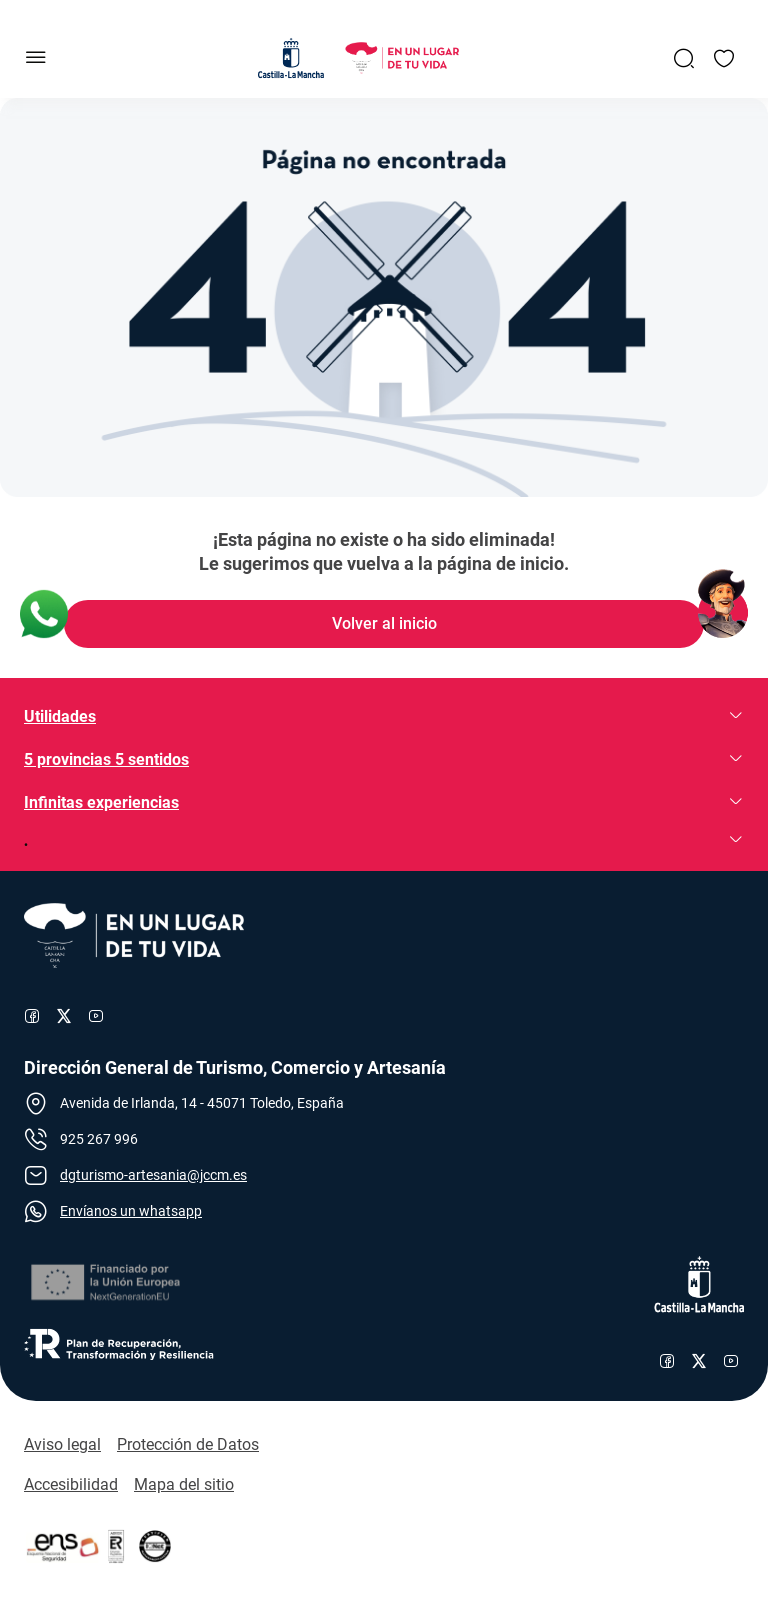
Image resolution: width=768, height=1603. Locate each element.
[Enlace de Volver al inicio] (384, 624)
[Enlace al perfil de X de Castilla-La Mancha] (699, 1361)
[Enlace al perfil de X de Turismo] (64, 1016)
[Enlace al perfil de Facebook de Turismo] (32, 1016)
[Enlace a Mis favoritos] (724, 58)
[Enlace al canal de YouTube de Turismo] (96, 1016)
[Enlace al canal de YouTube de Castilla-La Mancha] (731, 1361)
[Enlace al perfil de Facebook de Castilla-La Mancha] (667, 1361)
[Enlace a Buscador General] (684, 58)
